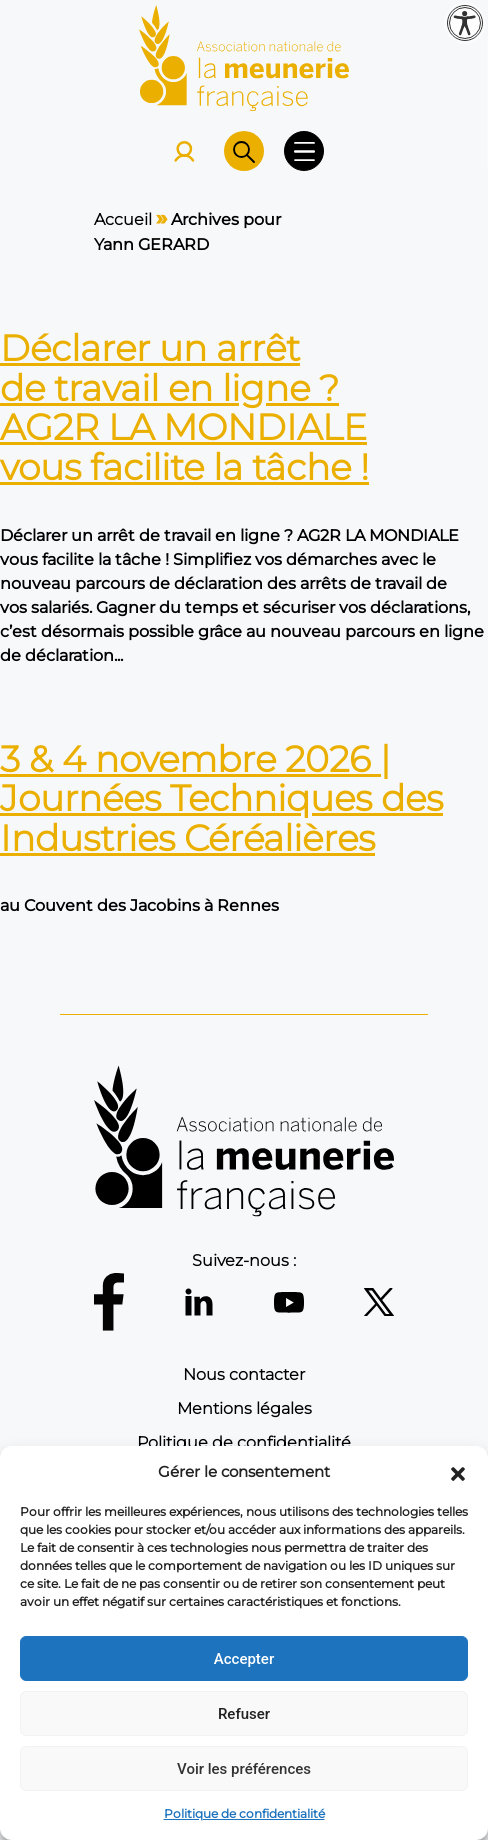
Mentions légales (244, 1408)
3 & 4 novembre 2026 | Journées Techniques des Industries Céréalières (221, 798)
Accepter (244, 1659)
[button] (458, 1472)
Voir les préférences (244, 1769)
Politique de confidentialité (244, 1813)
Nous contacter (244, 1374)
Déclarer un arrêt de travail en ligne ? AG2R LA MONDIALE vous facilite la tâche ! (184, 407)
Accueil (123, 219)
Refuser (244, 1714)
